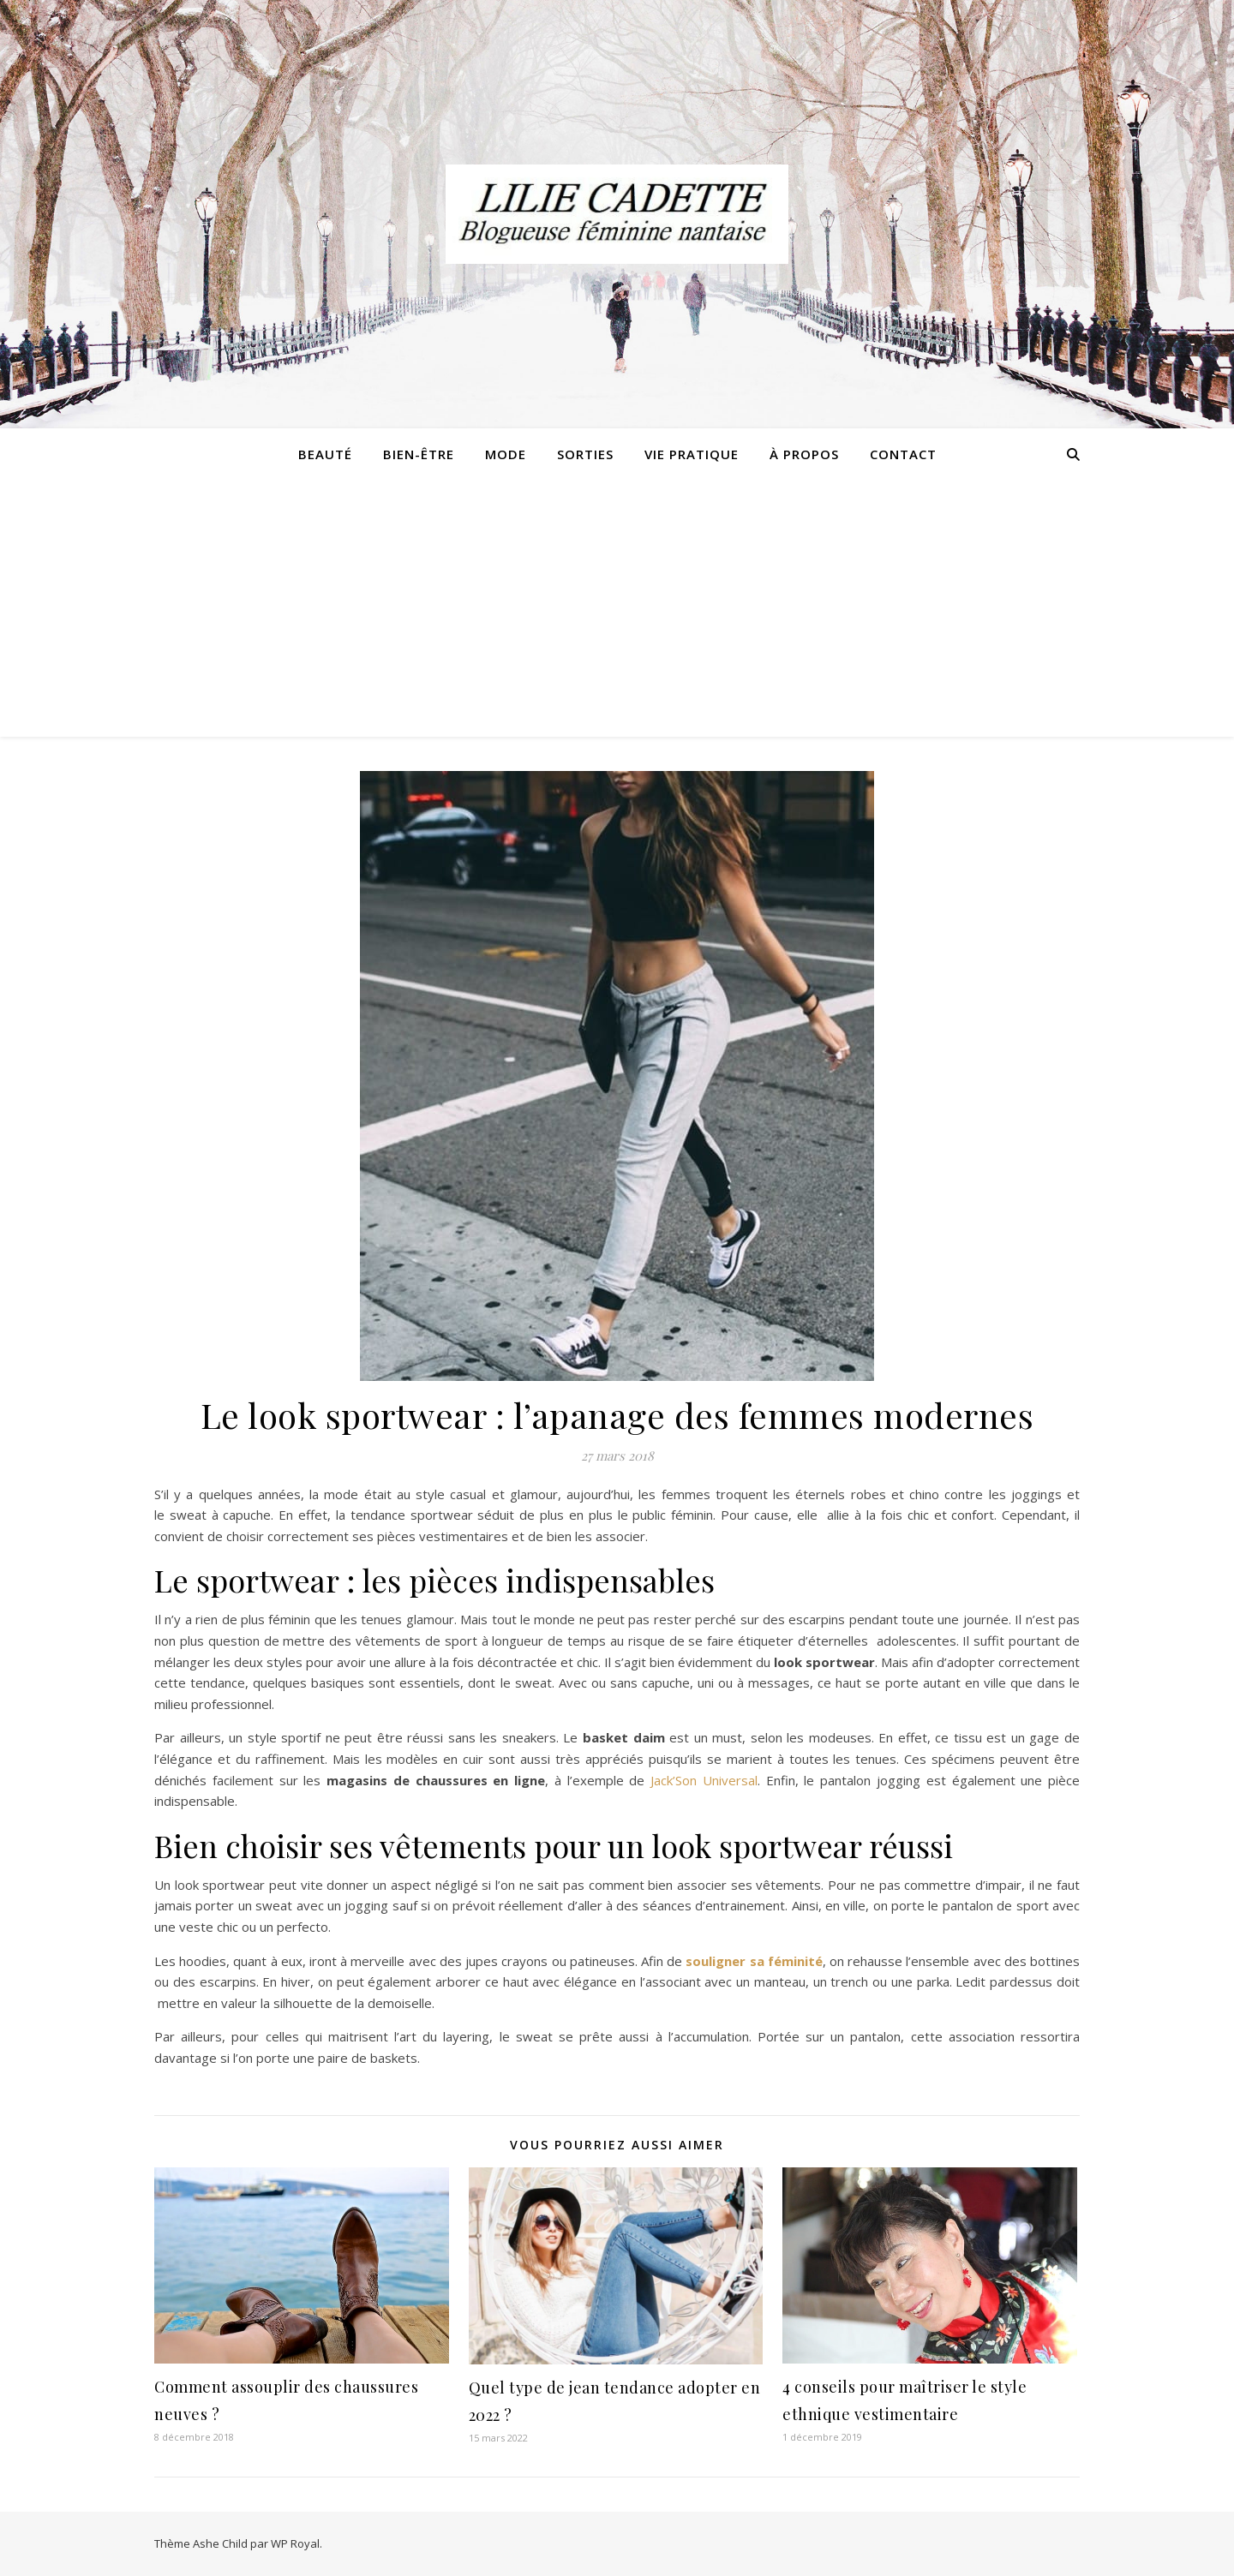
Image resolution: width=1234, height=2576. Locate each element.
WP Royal (295, 2543)
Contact (903, 454)
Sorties (585, 454)
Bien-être (418, 454)
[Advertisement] (617, 608)
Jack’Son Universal (704, 1780)
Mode (505, 454)
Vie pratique (691, 454)
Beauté (325, 454)
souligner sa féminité (754, 1960)
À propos (804, 454)
